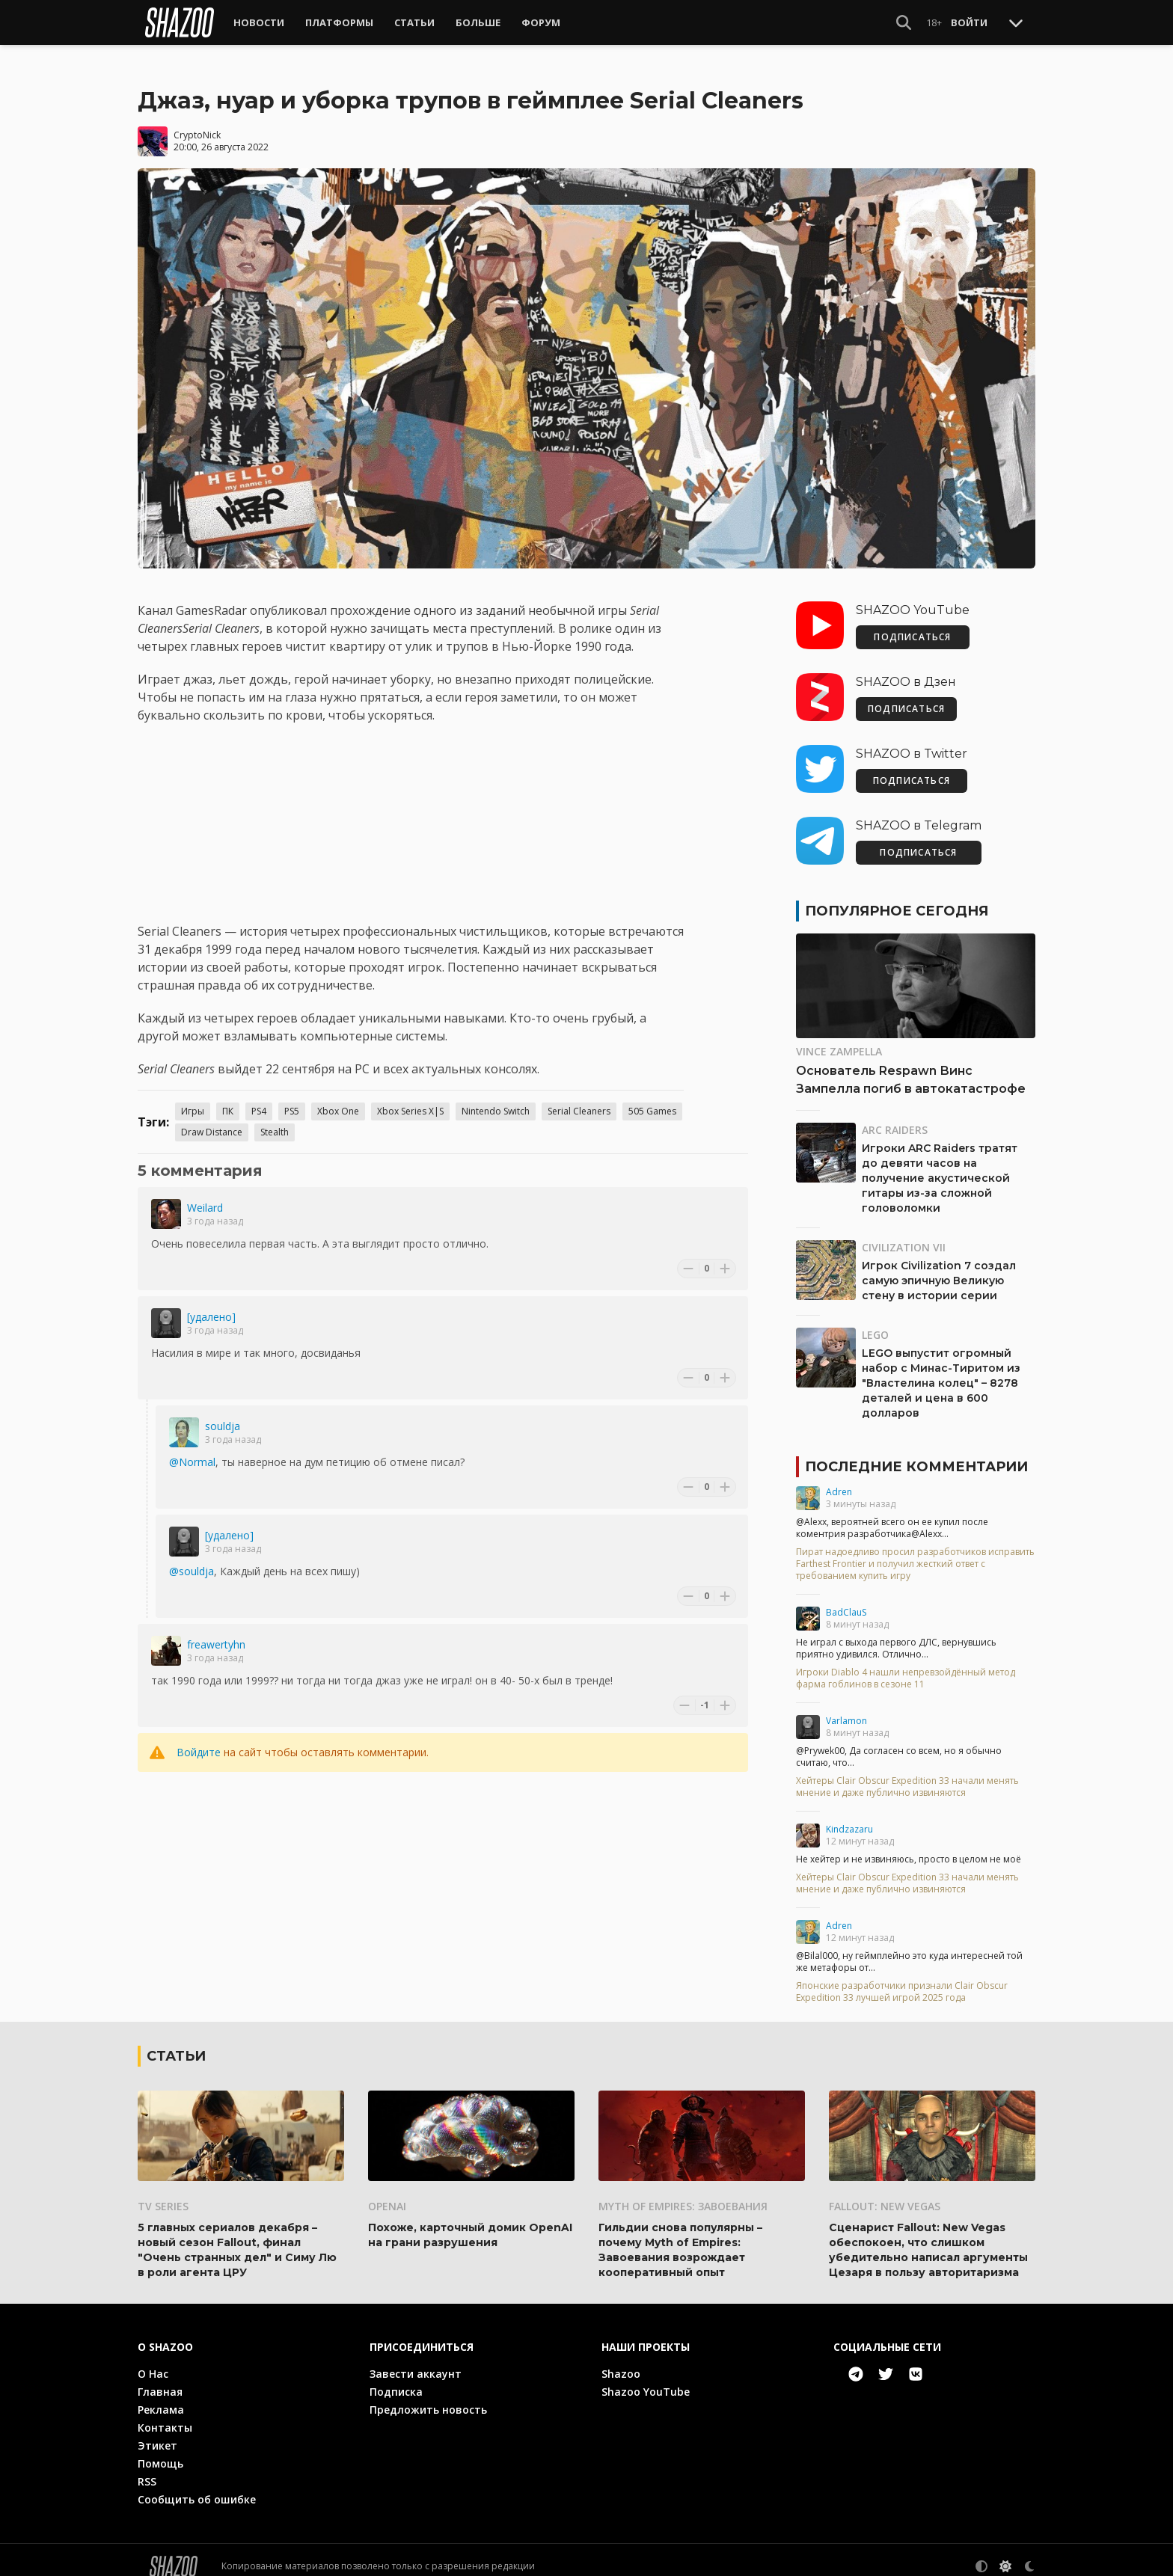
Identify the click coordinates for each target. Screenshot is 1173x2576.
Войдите (199, 1740)
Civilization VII (904, 1235)
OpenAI (387, 2193)
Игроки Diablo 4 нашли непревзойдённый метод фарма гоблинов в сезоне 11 (905, 1666)
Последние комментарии (916, 1455)
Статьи (414, 22)
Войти (969, 22)
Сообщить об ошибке (197, 2487)
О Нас (153, 2361)
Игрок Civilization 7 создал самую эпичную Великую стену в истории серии (939, 1268)
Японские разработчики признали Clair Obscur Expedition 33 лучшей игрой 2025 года (902, 1980)
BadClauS (846, 1600)
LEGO (875, 1323)
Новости (258, 22)
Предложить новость (428, 2397)
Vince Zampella (839, 1039)
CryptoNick (197, 122)
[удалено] (211, 1305)
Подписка (396, 2379)
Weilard (205, 1196)
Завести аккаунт (416, 2361)
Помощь (160, 2451)
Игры (192, 1099)
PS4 (258, 1099)
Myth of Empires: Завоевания (683, 2193)
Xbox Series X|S (410, 1099)
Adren (839, 1479)
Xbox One (338, 1099)
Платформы (339, 22)
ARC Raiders (895, 1118)
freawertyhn (216, 1632)
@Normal (192, 1450)
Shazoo (620, 2361)
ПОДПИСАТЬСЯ (912, 625)
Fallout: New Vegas (884, 2193)
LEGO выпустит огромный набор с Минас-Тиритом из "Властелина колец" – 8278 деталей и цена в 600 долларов (941, 1371)
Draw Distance (211, 1120)
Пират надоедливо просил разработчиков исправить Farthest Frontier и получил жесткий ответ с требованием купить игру (915, 1552)
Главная (160, 2379)
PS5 (291, 1099)
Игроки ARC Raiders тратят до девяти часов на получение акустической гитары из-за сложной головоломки (939, 1166)
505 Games (652, 1099)
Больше (478, 22)
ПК (227, 1099)
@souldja (191, 1559)
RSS (147, 2469)
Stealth (274, 1120)
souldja (222, 1414)
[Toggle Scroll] (1015, 22)
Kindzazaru (849, 1817)
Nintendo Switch (496, 1099)
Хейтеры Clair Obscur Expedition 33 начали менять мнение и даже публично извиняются (907, 1775)
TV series (163, 2193)
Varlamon (846, 1708)
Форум (540, 22)
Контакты (165, 2415)
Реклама (161, 2397)
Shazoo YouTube (645, 2379)
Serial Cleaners (579, 1099)
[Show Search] (903, 22)
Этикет (157, 2433)
